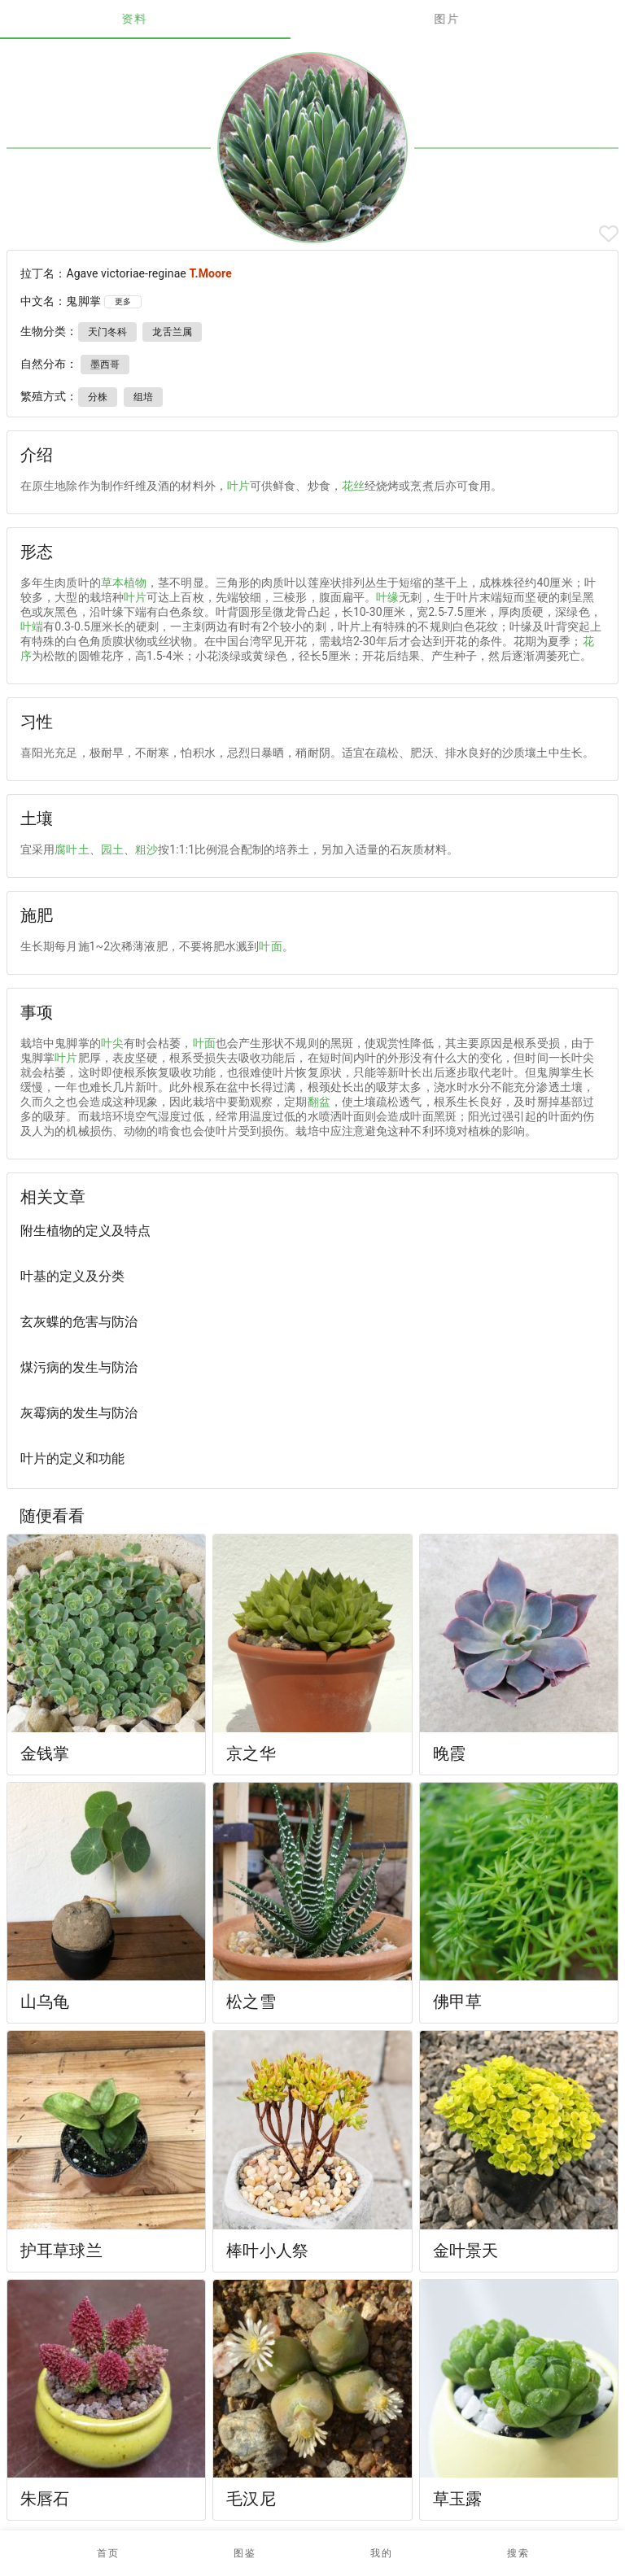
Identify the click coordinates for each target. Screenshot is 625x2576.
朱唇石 (44, 2498)
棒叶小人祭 (267, 2250)
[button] (244, 2553)
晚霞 (449, 1753)
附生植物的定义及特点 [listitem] (85, 1230)
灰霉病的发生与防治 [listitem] (79, 1413)
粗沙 (146, 849)
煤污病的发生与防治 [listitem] (79, 1367)
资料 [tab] (156, 18)
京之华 (250, 1753)
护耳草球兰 (61, 2250)
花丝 (353, 485)
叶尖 (112, 1043)
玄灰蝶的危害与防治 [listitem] (79, 1321)
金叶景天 (466, 2250)
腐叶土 (72, 849)
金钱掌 (44, 1753)
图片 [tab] (469, 18)
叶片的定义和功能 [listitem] (72, 1458)
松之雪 (250, 2001)
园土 (112, 849)
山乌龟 (44, 2001)
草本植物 (123, 582)
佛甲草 (457, 2001)
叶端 (31, 626)
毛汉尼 (250, 2498)
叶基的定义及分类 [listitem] (72, 1276)
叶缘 (387, 597)
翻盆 (319, 1101)
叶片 (238, 485)
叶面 (270, 946)
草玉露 (457, 2498)
